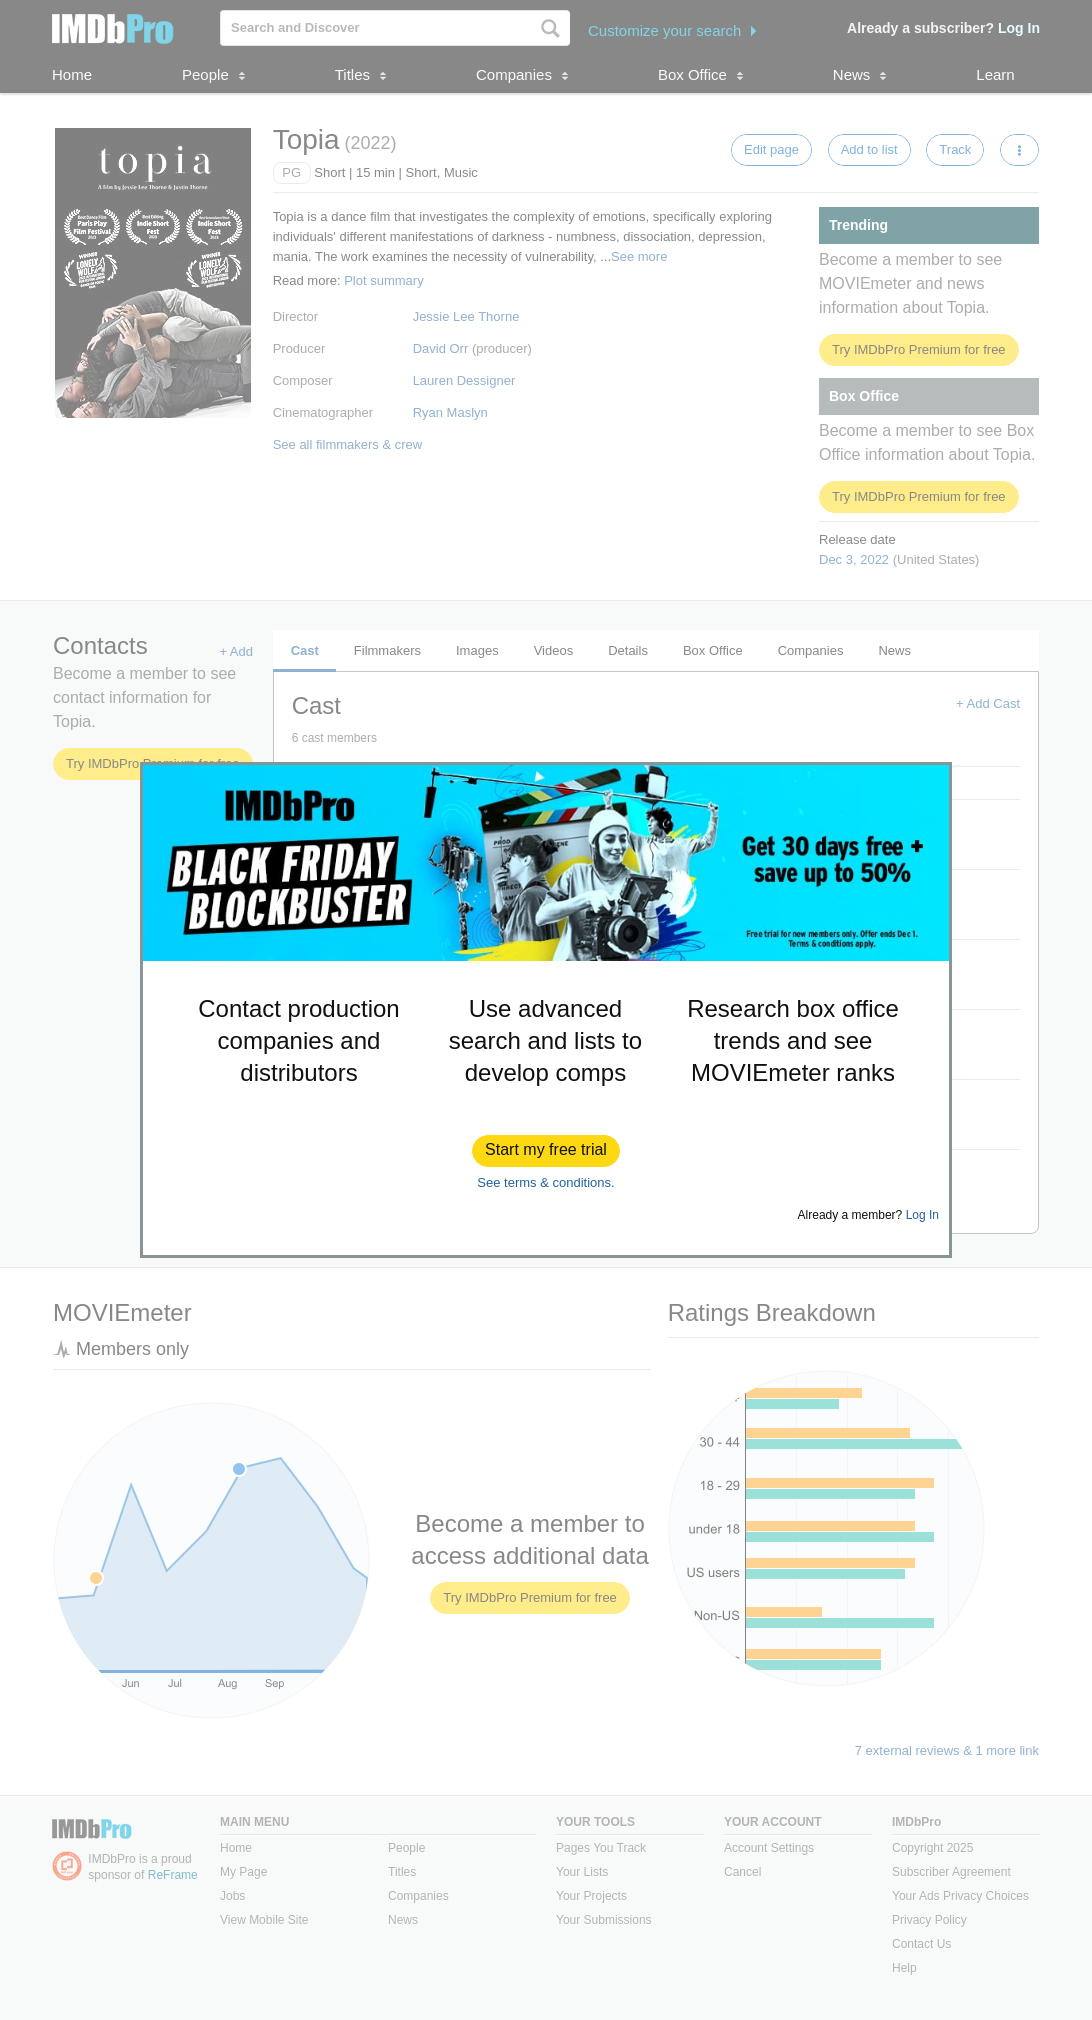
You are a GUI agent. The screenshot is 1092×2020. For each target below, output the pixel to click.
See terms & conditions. (545, 1182)
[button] (546, 1151)
